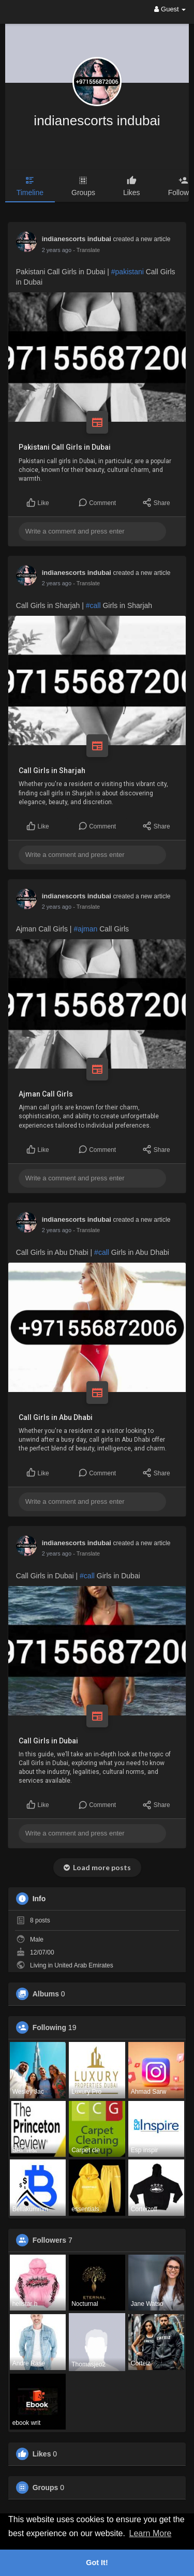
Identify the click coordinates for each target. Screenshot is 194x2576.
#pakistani (127, 272)
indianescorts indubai (97, 120)
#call (93, 605)
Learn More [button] (150, 2533)
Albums (46, 1994)
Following (49, 2027)
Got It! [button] (97, 2562)
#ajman (85, 929)
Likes (42, 2454)
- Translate (83, 250)
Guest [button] (170, 9)
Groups (45, 2487)
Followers (49, 2240)
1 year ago (55, 250)
